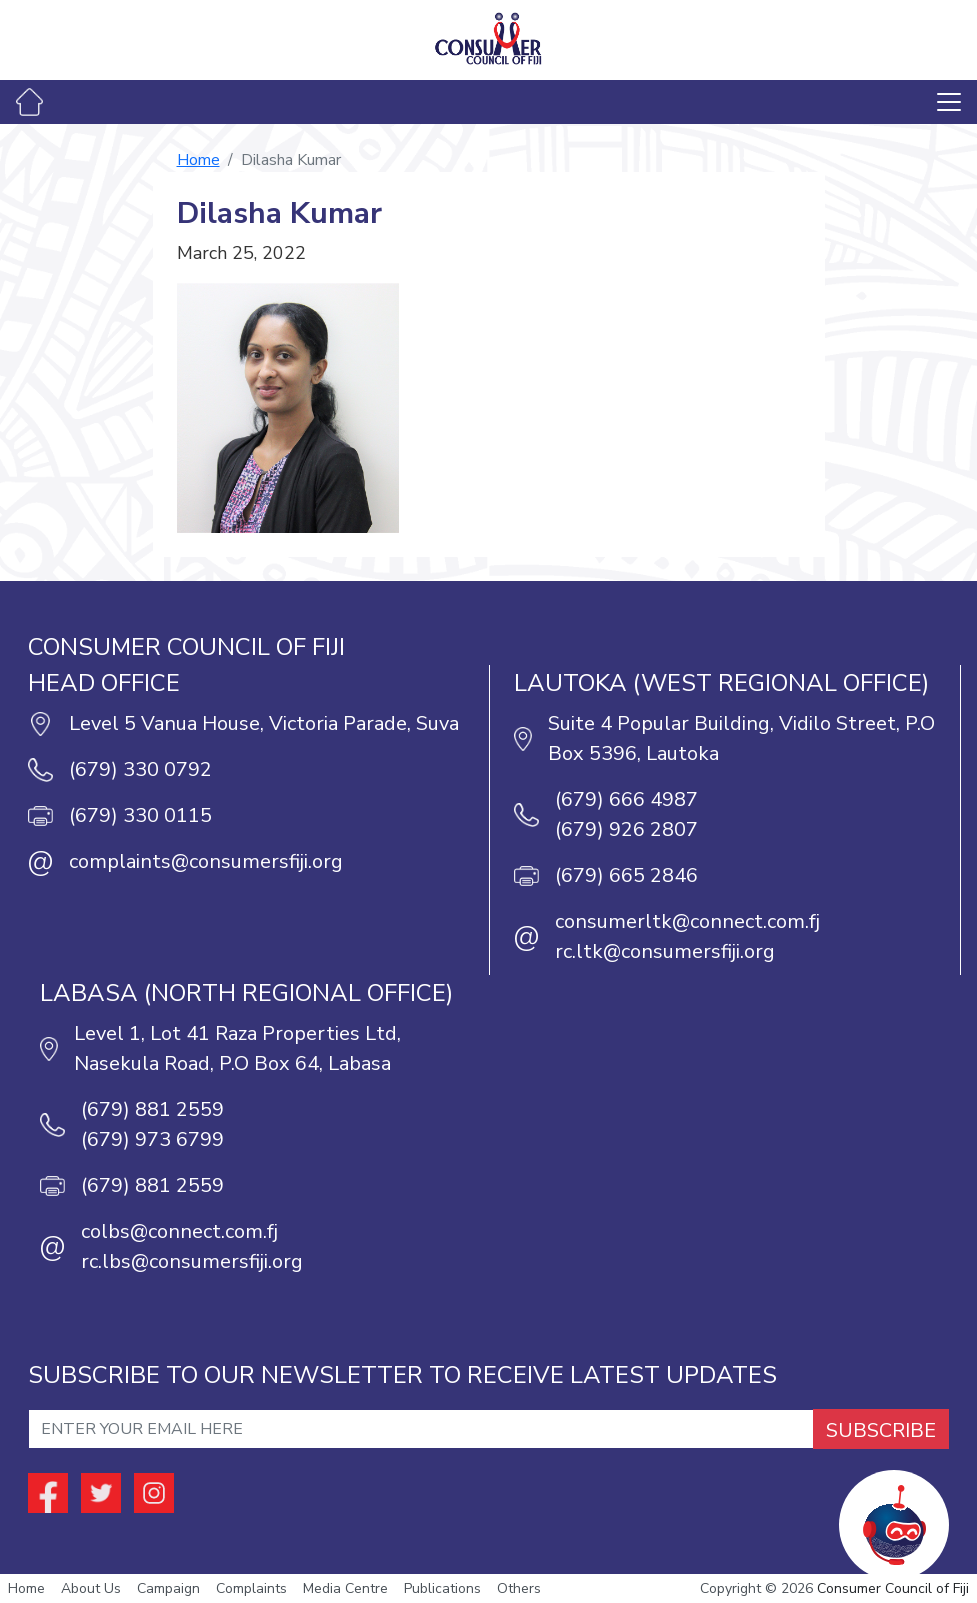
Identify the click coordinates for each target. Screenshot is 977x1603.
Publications (442, 1588)
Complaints (251, 1588)
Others (519, 1588)
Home (198, 160)
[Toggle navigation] (949, 102)
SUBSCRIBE (881, 1430)
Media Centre (345, 1588)
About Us (91, 1588)
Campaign (168, 1588)
